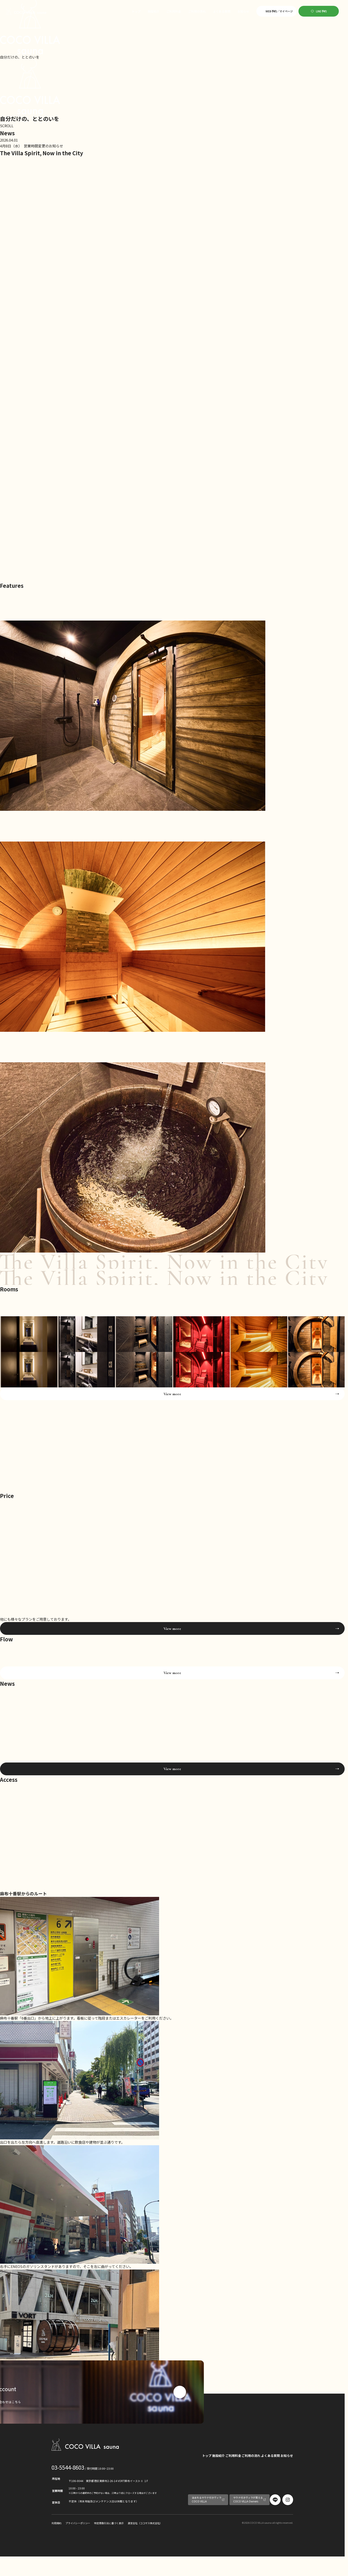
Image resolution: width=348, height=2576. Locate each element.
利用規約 (174, 2537)
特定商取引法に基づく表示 (237, 2537)
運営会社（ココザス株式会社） (279, 2537)
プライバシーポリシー (200, 2537)
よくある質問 (218, 11)
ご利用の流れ (194, 11)
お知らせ (240, 11)
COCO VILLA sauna (31, 11)
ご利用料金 (170, 11)
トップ (133, 11)
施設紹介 (150, 11)
